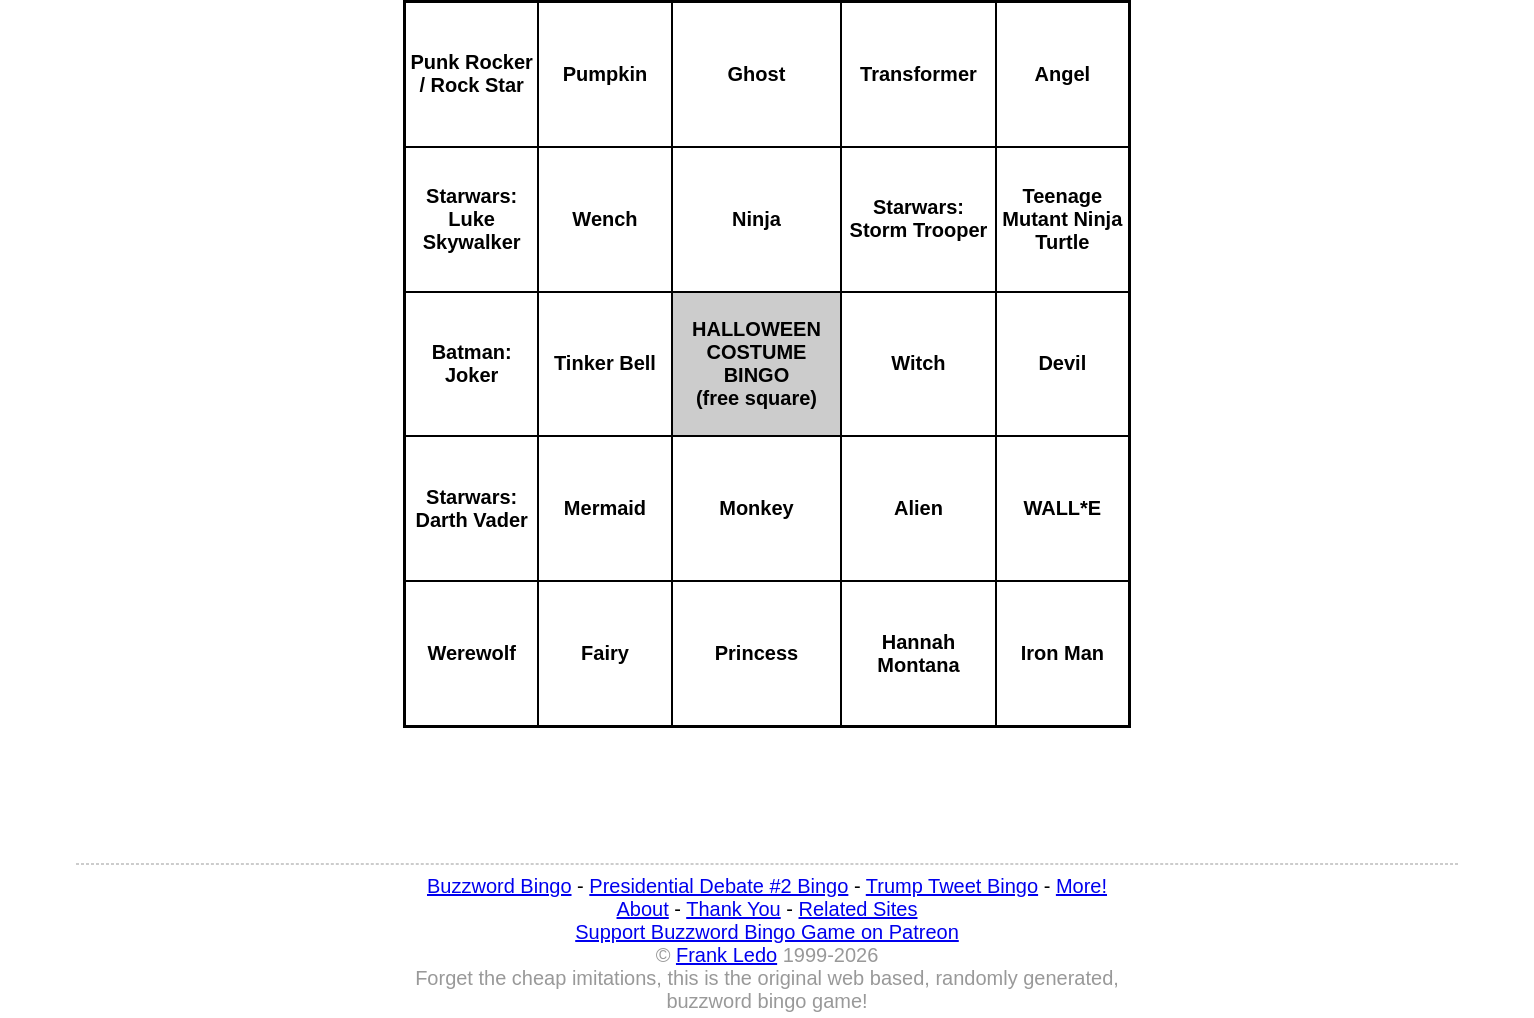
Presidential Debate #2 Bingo (718, 886)
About (643, 909)
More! (1081, 886)
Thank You (733, 909)
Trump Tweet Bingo (952, 886)
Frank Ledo (726, 955)
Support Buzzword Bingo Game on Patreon (767, 932)
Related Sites (858, 909)
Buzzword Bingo (499, 886)
